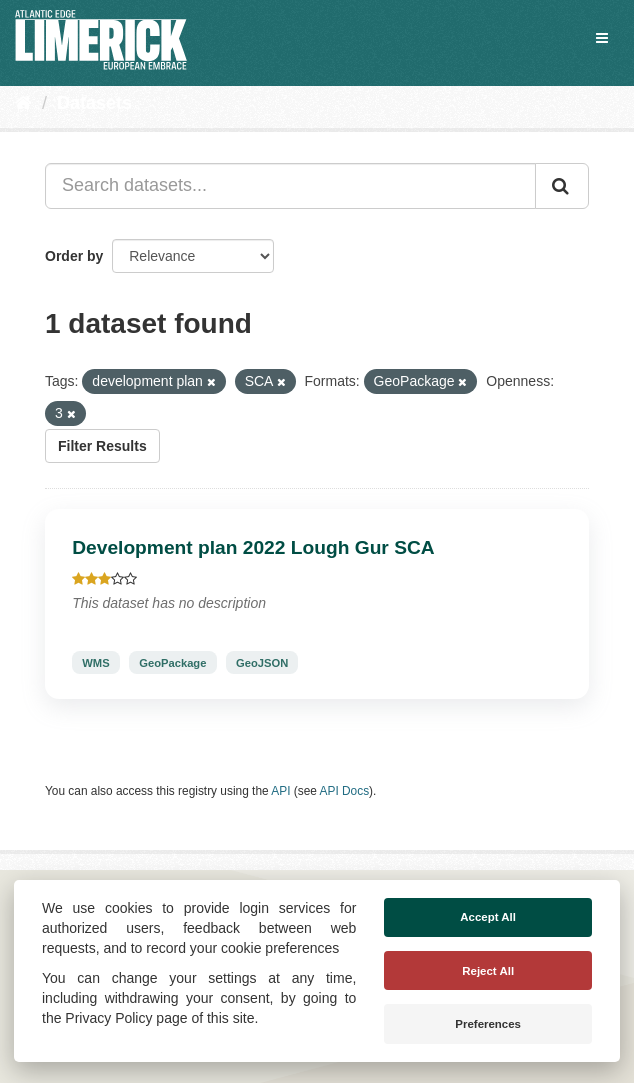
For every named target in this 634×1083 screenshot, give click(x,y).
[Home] (23, 103)
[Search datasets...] (290, 186)
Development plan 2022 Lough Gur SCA (253, 547)
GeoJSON (262, 663)
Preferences (488, 1024)
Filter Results (102, 446)
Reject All (488, 971)
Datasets (94, 103)
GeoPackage (172, 663)
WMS (95, 663)
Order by (74, 256)
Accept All (488, 917)
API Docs (345, 791)
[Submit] (562, 186)
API (280, 791)
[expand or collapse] (602, 38)
